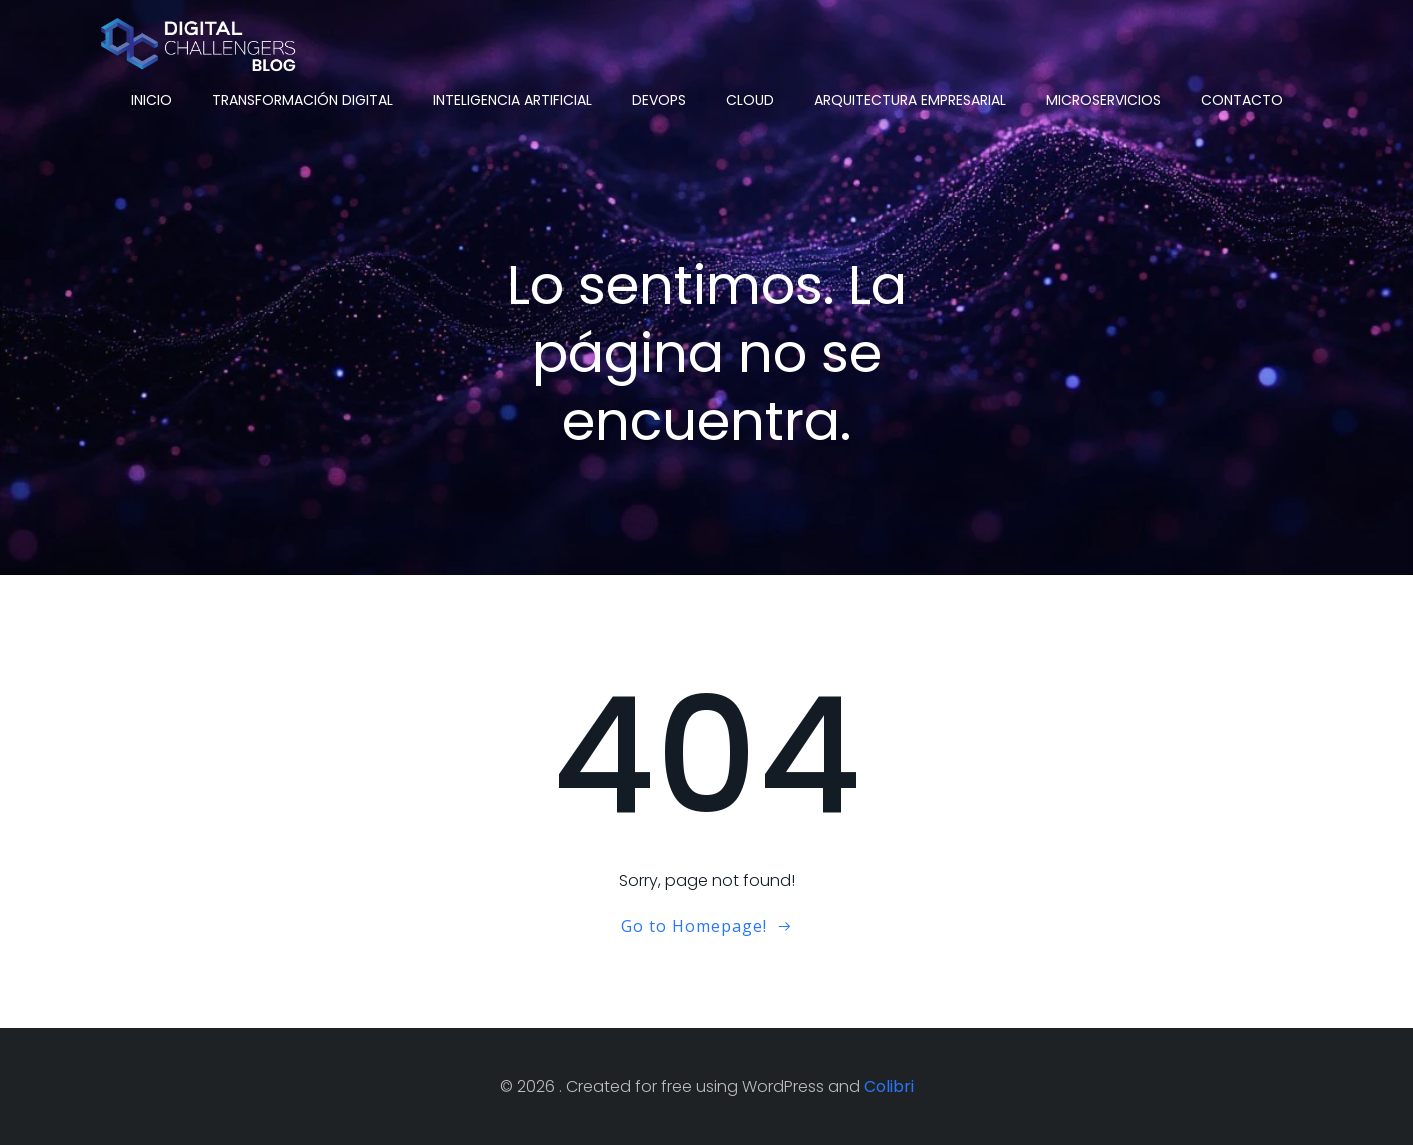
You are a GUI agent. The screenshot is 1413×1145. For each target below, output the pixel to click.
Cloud (750, 100)
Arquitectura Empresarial (910, 100)
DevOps (659, 100)
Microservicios (1103, 100)
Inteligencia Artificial (512, 100)
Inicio (151, 100)
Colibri (889, 1086)
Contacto (1242, 100)
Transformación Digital (302, 100)
